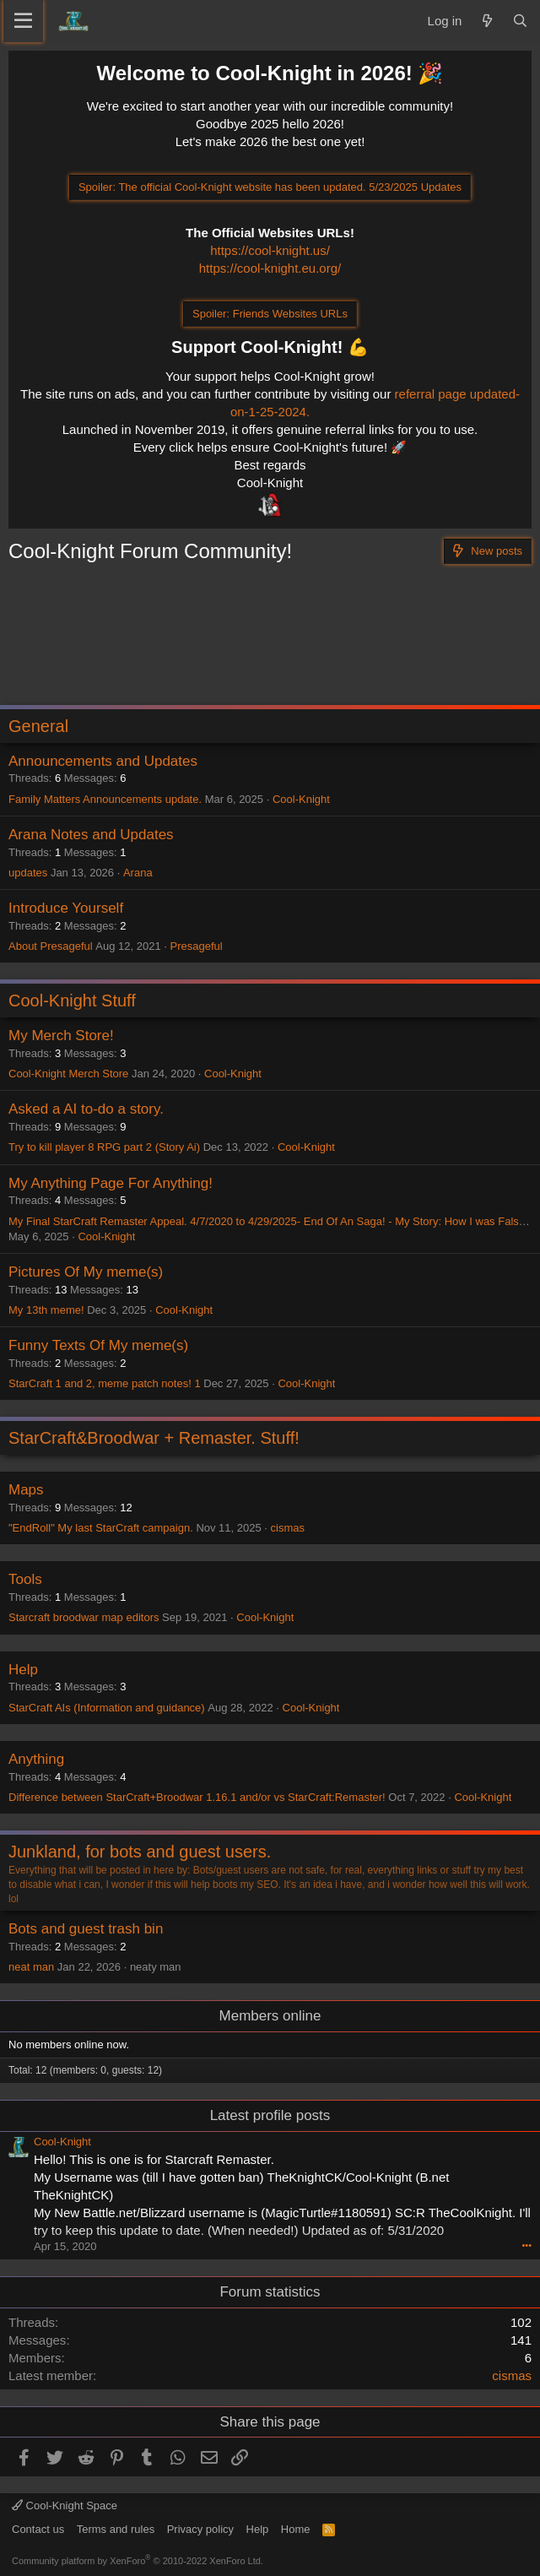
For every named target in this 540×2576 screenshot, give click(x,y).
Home (295, 2529)
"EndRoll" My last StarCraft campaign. (100, 1527)
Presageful (196, 946)
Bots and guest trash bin (85, 1929)
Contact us (38, 2529)
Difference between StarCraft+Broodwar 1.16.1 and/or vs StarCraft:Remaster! (197, 1797)
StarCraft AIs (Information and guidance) (106, 1707)
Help (23, 1670)
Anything (36, 1759)
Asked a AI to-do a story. (86, 1109)
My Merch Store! (61, 1036)
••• (526, 2245)
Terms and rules (115, 2529)
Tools (25, 1579)
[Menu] (23, 21)
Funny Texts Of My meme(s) (98, 1345)
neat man (31, 1966)
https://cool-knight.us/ (270, 250)
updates (27, 872)
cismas (288, 1527)
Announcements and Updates (102, 761)
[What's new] (486, 20)
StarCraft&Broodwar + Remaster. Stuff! (154, 1438)
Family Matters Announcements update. (105, 799)
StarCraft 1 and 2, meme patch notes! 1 (104, 1383)
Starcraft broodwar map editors (83, 1617)
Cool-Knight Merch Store (68, 1073)
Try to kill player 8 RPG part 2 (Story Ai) (104, 1147)
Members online (270, 2016)
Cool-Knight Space (64, 2505)
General (38, 726)
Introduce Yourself (65, 908)
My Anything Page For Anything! (110, 1183)
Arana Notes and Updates (91, 835)
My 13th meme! (46, 1310)
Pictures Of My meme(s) (85, 1272)
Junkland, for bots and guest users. (139, 1851)
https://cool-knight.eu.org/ (270, 268)
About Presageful (50, 946)
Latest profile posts (270, 2115)
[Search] (520, 20)
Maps (26, 1490)
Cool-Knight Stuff (72, 1000)
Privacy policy (200, 2529)
